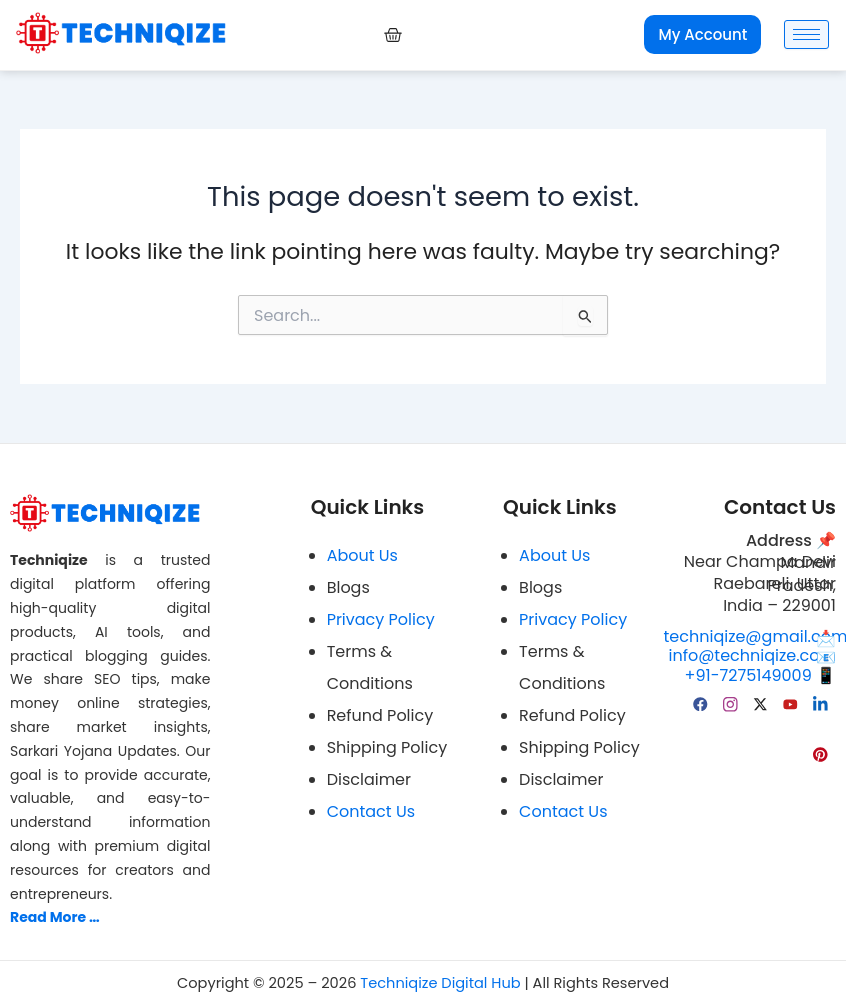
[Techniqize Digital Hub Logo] (121, 33)
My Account (702, 34)
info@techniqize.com (752, 656)
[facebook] (701, 703)
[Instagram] (731, 703)
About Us (362, 555)
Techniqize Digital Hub (440, 983)
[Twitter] (761, 703)
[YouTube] (791, 703)
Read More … (55, 917)
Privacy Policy (381, 619)
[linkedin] (821, 703)
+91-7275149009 (760, 675)
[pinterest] (821, 753)
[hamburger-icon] (806, 34)
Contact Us (371, 811)
